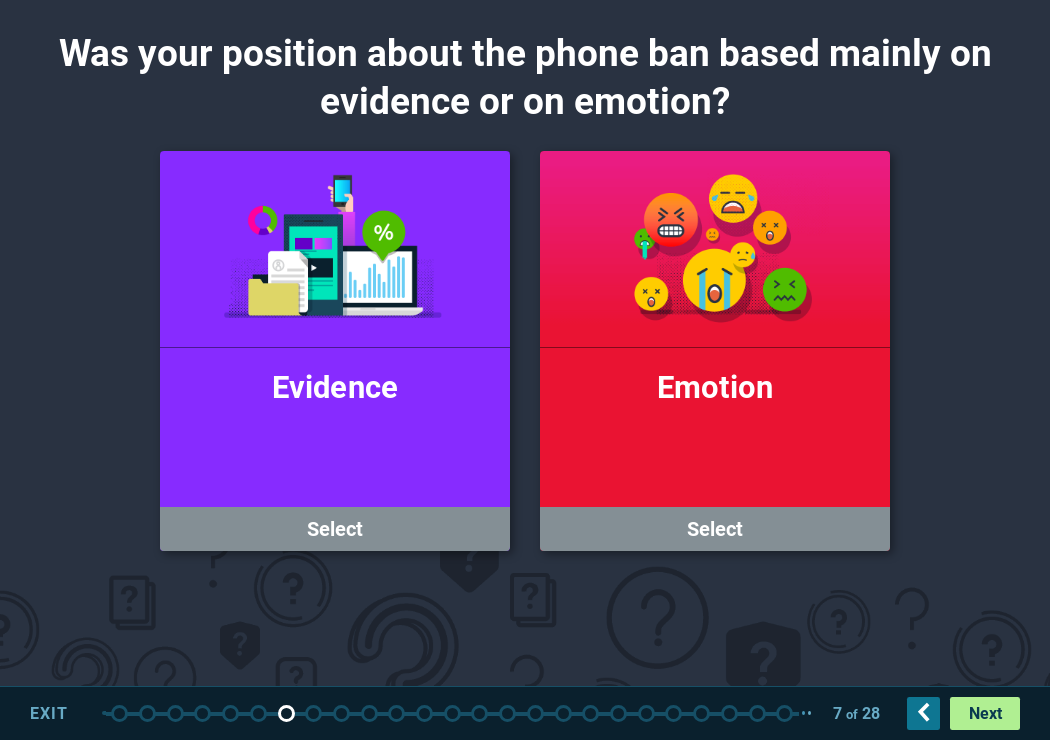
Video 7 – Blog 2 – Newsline (618, 713)
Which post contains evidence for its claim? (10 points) (729, 713)
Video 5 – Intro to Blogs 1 (507, 713)
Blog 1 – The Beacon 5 (535, 713)
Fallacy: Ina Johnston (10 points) (479, 713)
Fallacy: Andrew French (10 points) (452, 713)
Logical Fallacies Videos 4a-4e (341, 713)
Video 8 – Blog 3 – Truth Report (673, 713)
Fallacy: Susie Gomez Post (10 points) (369, 713)
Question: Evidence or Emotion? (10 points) (286, 713)
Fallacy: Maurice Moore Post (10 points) (424, 713)
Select (335, 529)
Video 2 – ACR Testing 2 (202, 713)
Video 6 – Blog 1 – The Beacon (563, 713)
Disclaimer (175, 713)
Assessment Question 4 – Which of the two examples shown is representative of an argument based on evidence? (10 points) (701, 713)
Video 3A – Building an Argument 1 (258, 713)
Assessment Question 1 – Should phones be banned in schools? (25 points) (230, 713)
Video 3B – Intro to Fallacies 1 (313, 713)
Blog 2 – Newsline (590, 713)
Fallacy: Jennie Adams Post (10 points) (396, 713)
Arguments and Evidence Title (119, 713)
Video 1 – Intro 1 (147, 713)
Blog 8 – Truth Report (646, 713)
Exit (49, 713)
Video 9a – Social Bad (757, 713)
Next (985, 713)
